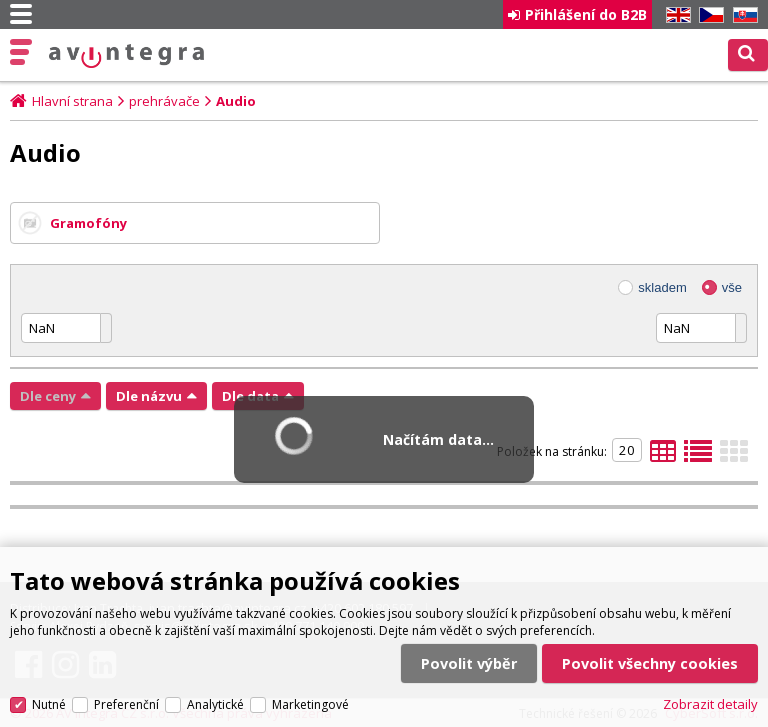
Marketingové (310, 704)
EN (675, 15)
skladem (662, 287)
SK (742, 15)
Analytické (215, 704)
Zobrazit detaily (710, 704)
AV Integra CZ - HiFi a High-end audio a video (127, 56)
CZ (708, 15)
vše (732, 287)
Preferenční (126, 704)
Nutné (49, 704)
